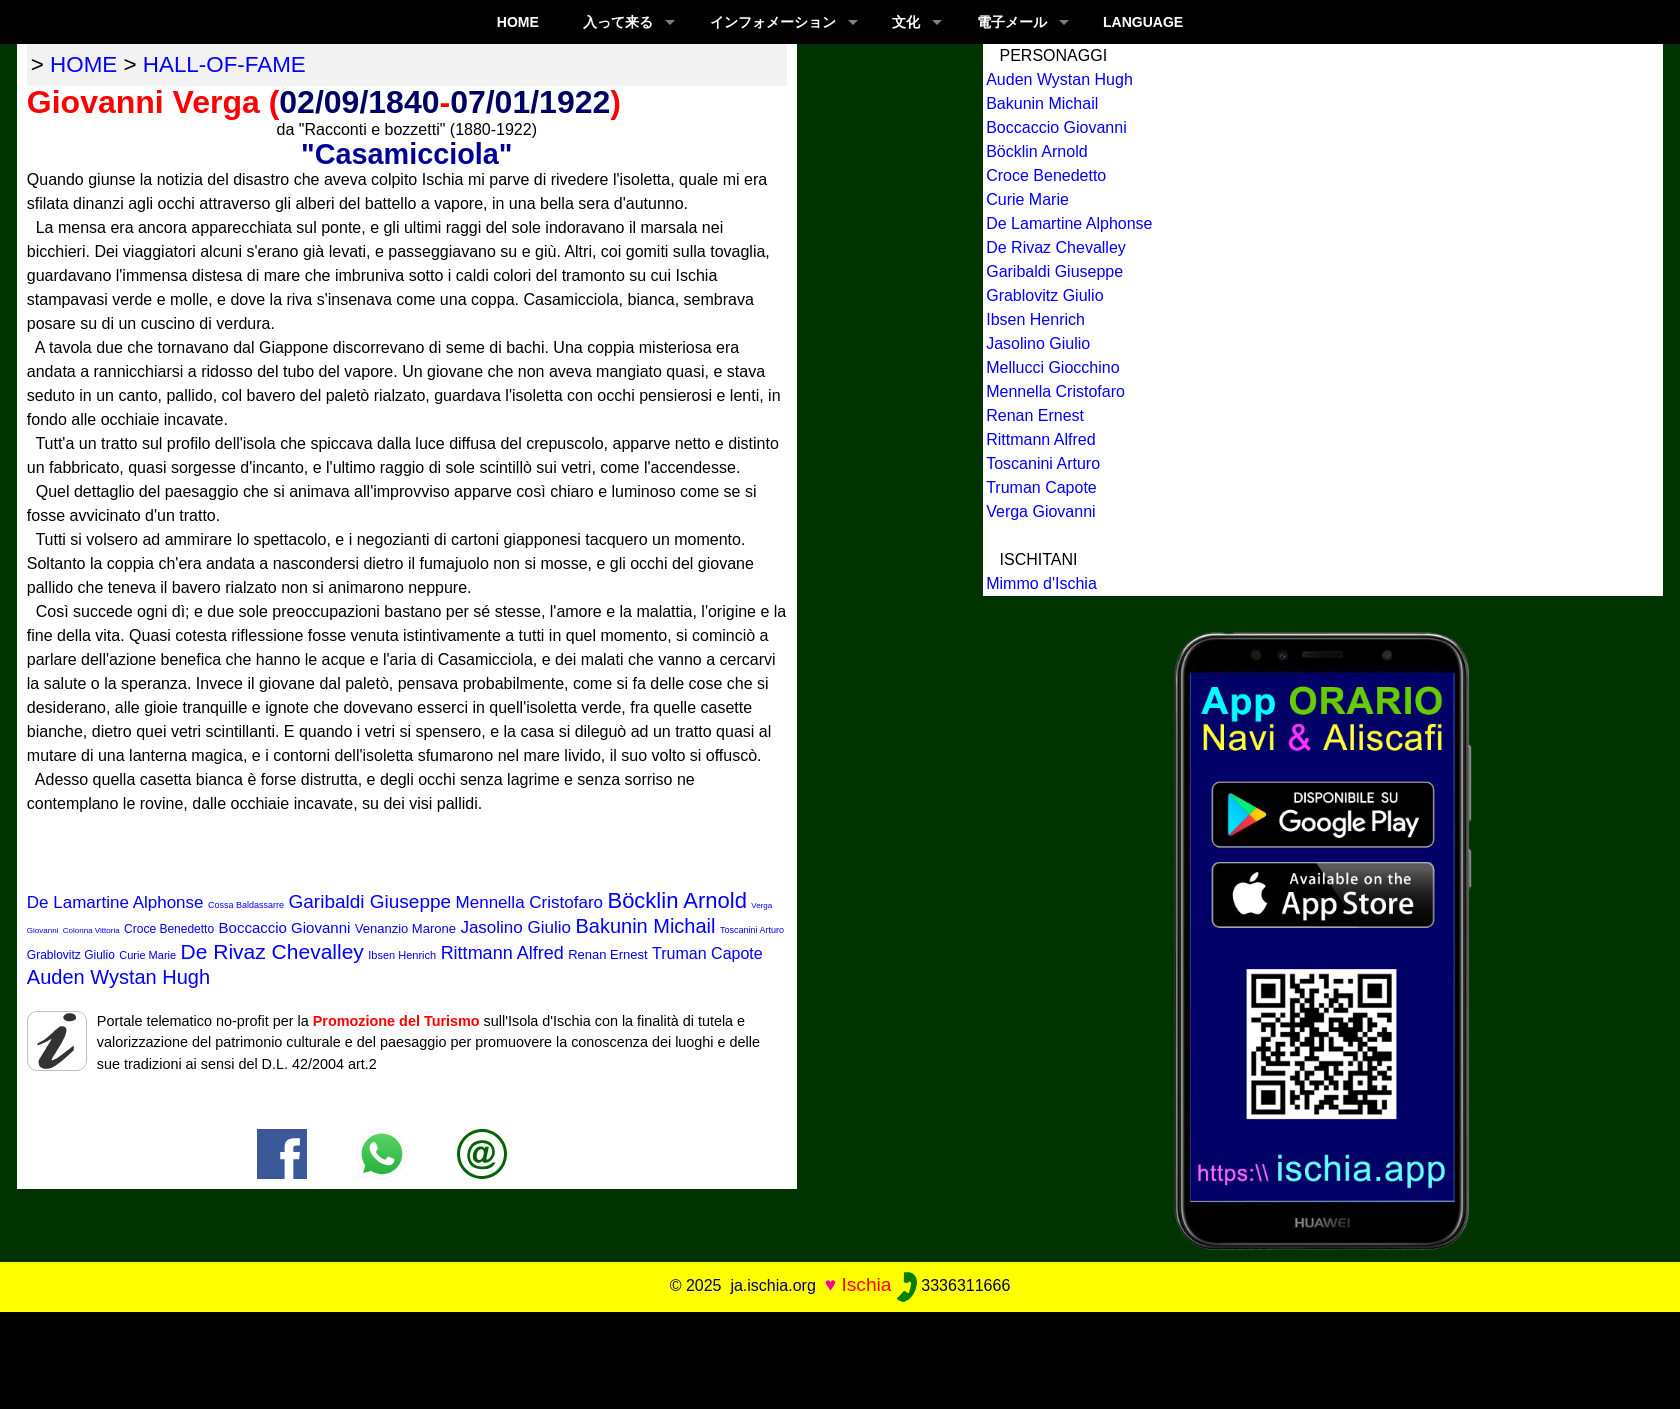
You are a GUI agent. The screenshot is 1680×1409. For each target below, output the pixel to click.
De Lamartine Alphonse (115, 902)
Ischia (866, 1284)
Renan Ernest (608, 954)
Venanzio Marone (405, 928)
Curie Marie (147, 955)
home (83, 64)
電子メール (1012, 22)
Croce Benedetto (169, 929)
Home (518, 22)
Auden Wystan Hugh (118, 977)
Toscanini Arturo (752, 930)
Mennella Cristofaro (529, 902)
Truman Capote (707, 953)
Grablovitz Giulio (71, 955)
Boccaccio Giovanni (285, 927)
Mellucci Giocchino (1052, 367)
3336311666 (953, 1285)
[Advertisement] (840, 1357)
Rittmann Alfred (502, 953)
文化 (906, 22)
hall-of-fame (224, 64)
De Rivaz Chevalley (272, 951)
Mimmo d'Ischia (1041, 583)
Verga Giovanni (1040, 511)
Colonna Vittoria (91, 930)
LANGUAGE (1143, 22)
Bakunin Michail (645, 926)
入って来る (618, 22)
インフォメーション (773, 22)
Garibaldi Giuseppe (369, 901)
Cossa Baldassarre (246, 905)
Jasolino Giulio (515, 927)
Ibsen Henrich (402, 955)
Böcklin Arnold (676, 900)
